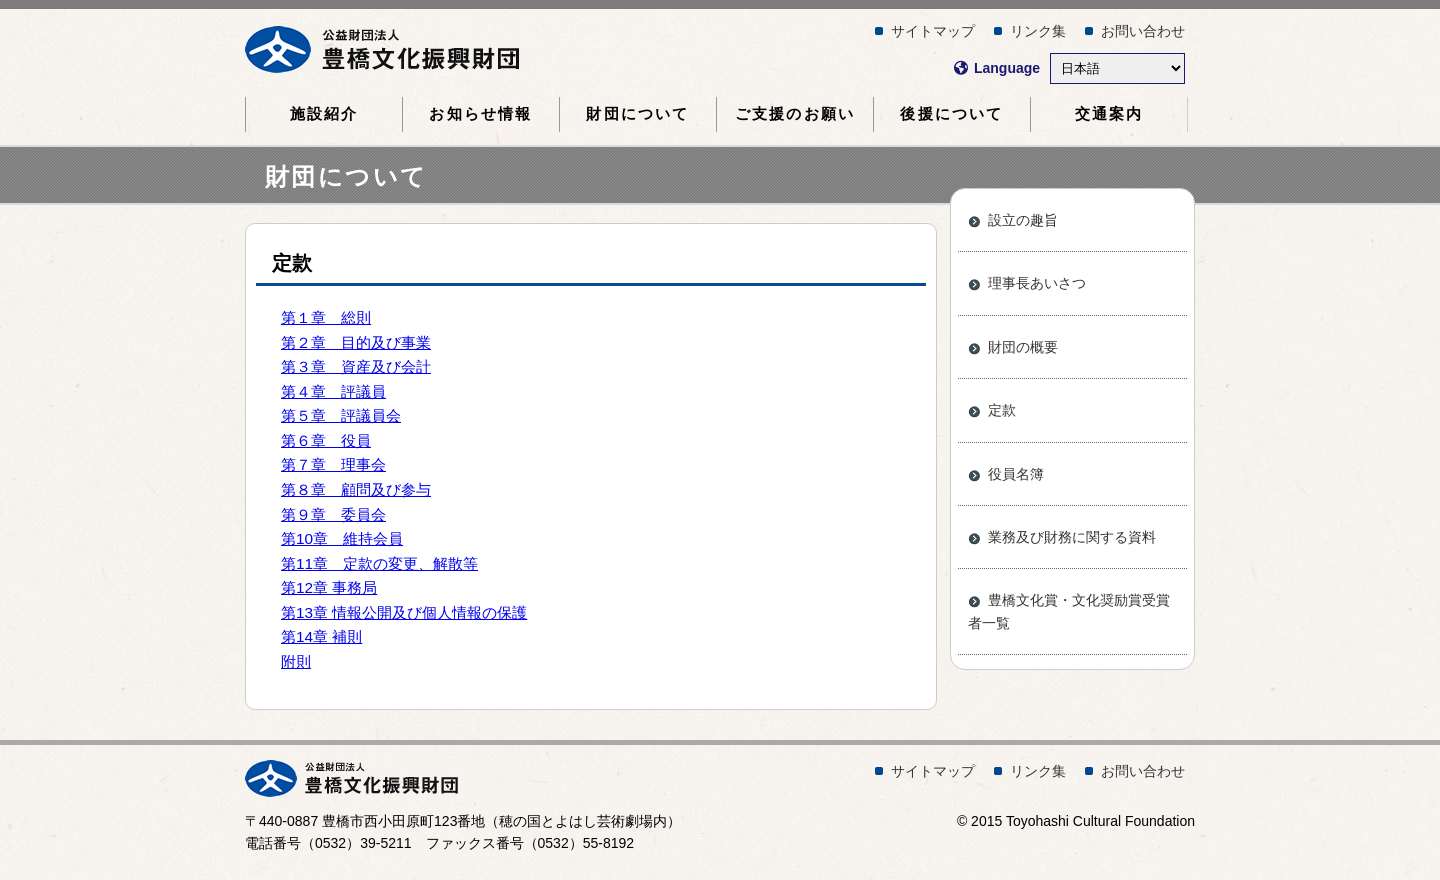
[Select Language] (1117, 68)
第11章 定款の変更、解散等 (379, 563)
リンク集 (1038, 31)
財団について (637, 114)
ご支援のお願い (795, 114)
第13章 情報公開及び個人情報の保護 (404, 612)
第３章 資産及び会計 (356, 366)
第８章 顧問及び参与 (356, 489)
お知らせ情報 (480, 114)
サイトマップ (933, 31)
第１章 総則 (326, 317)
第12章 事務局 (329, 587)
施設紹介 (324, 114)
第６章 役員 (326, 440)
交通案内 (1109, 114)
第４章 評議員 (333, 391)
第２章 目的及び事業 (356, 342)
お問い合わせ (1143, 31)
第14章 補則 (321, 636)
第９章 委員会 (333, 514)
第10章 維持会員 (342, 538)
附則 (296, 661)
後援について (951, 114)
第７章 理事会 (333, 464)
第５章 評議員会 (341, 415)
